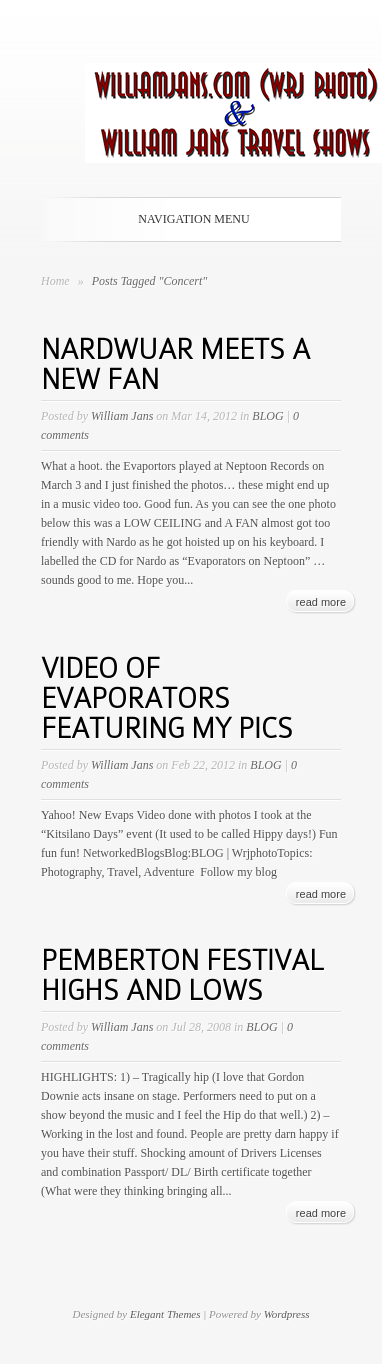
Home (55, 281)
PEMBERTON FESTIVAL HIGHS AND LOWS (182, 975)
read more (321, 602)
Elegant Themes (165, 1314)
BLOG (267, 416)
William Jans (122, 416)
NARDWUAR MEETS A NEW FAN (175, 364)
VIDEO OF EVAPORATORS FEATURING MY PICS (167, 698)
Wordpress (287, 1314)
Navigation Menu (187, 219)
